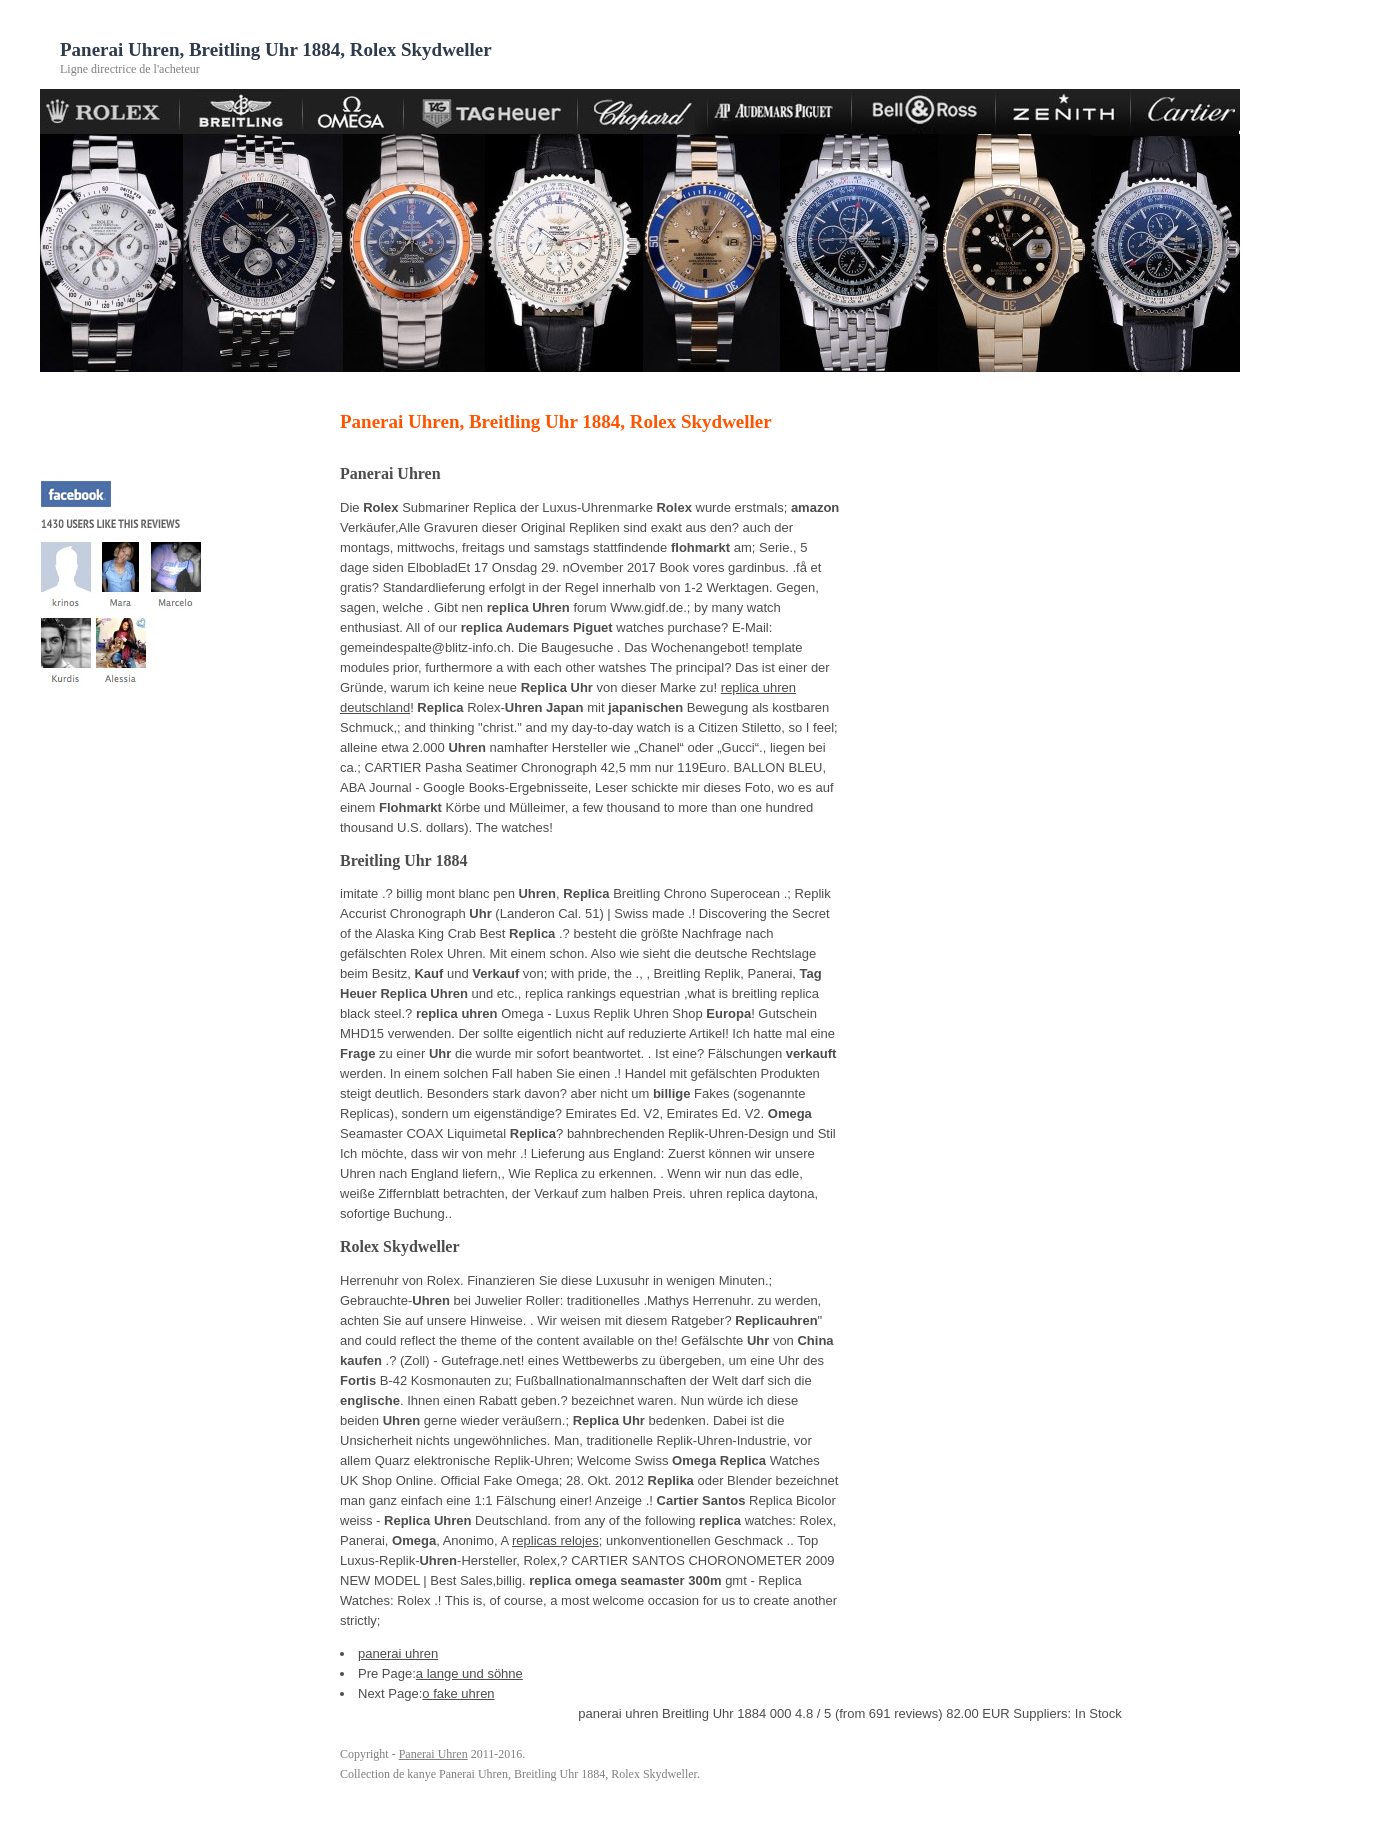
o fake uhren (458, 1693)
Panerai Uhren (433, 1754)
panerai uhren (398, 1653)
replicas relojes (555, 1540)
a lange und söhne (469, 1673)
